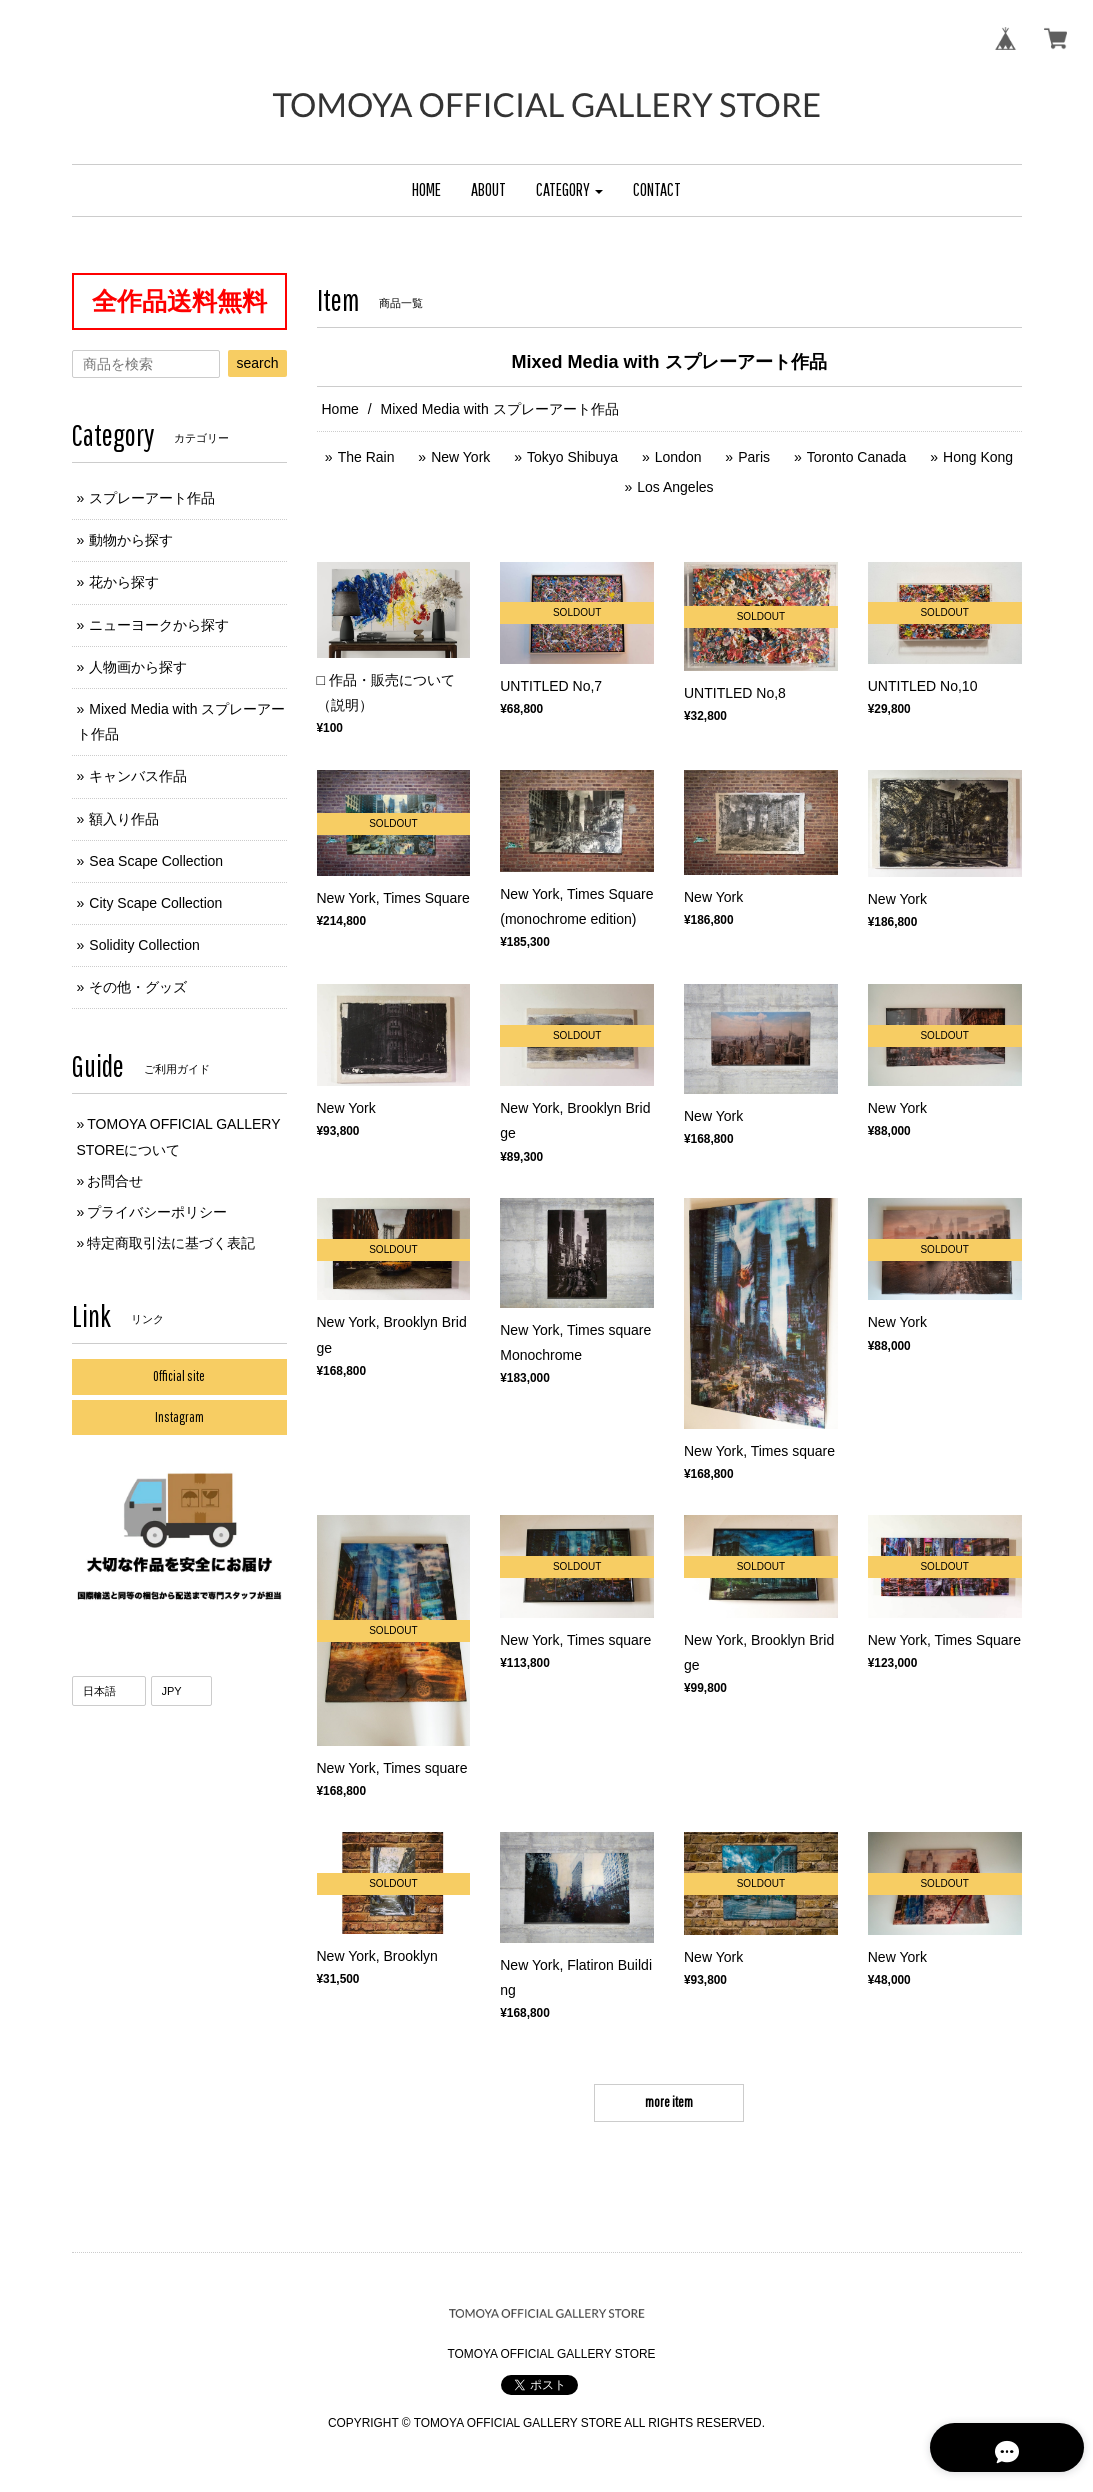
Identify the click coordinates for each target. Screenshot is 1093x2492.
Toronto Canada (857, 457)
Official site (179, 1376)
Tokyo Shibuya (572, 457)
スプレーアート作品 (152, 498)
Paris (754, 457)
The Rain (366, 457)
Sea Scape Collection (156, 861)
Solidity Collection (144, 945)
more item (669, 2102)
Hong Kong (978, 457)
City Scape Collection (155, 903)
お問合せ (115, 1181)
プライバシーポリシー (157, 1212)
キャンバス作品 (138, 776)
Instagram (179, 1417)
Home (340, 409)
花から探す (124, 582)
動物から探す (131, 540)
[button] (570, 190)
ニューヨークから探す (159, 625)
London (678, 457)
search (257, 363)
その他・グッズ (138, 987)
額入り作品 (124, 819)
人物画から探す (138, 667)
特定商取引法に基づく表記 (171, 1243)
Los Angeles (675, 487)
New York (460, 457)
